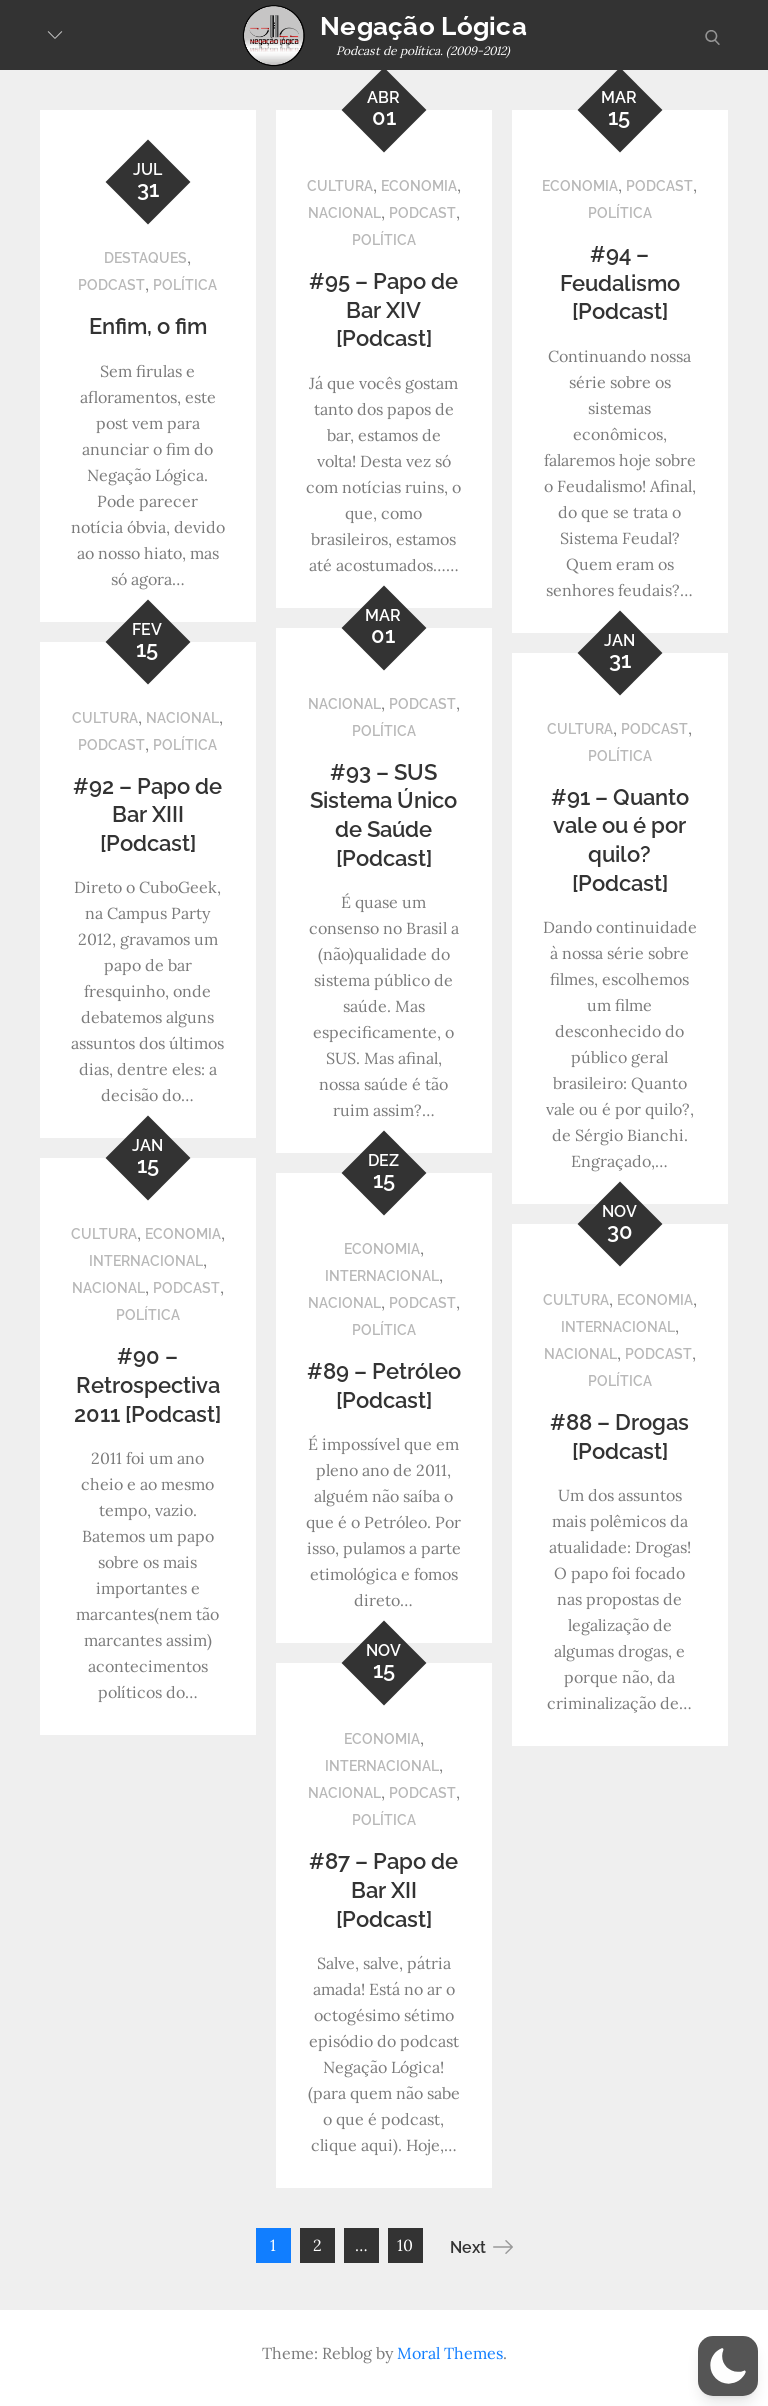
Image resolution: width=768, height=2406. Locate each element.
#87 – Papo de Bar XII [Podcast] (383, 1889)
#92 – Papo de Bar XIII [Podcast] (147, 814)
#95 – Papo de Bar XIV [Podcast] (383, 309)
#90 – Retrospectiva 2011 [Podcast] (147, 1384)
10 (405, 2245)
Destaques (145, 258)
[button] (728, 2366)
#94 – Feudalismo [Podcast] (620, 282)
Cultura (340, 186)
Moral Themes (450, 2353)
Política (185, 285)
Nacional (344, 213)
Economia (419, 186)
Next (481, 2247)
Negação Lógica (423, 26)
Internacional (146, 1261)
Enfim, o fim (148, 326)
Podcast (111, 285)
